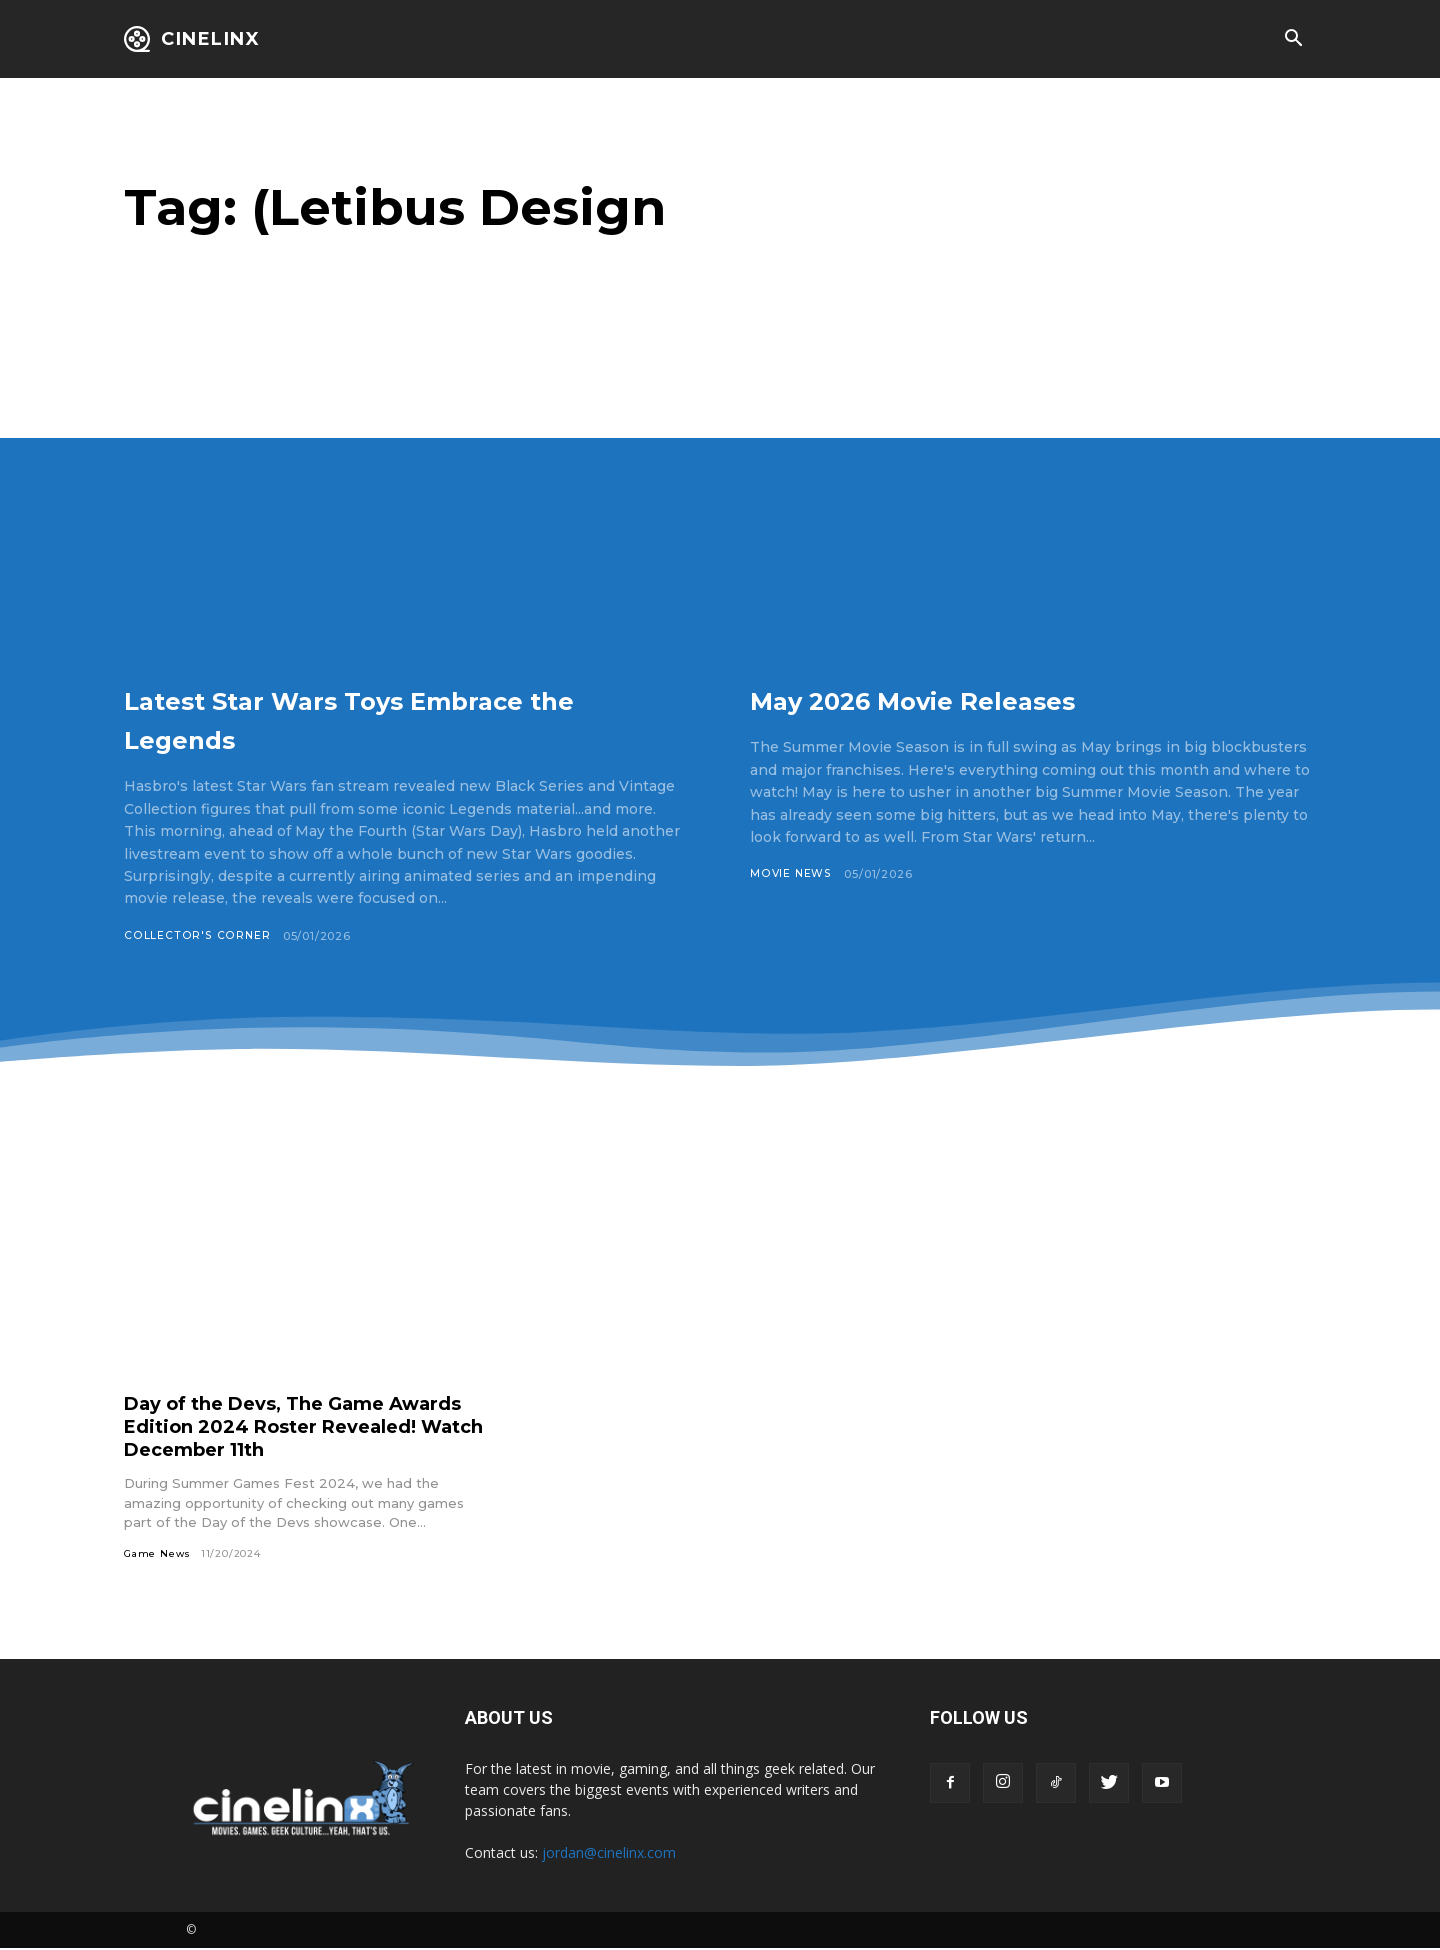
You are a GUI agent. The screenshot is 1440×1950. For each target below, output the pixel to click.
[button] (1293, 40)
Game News (158, 1554)
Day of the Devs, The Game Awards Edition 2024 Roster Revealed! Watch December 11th (295, 1427)
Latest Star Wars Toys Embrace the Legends (399, 717)
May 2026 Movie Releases (974, 698)
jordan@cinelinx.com (609, 1854)
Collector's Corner (196, 936)
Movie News (791, 874)
